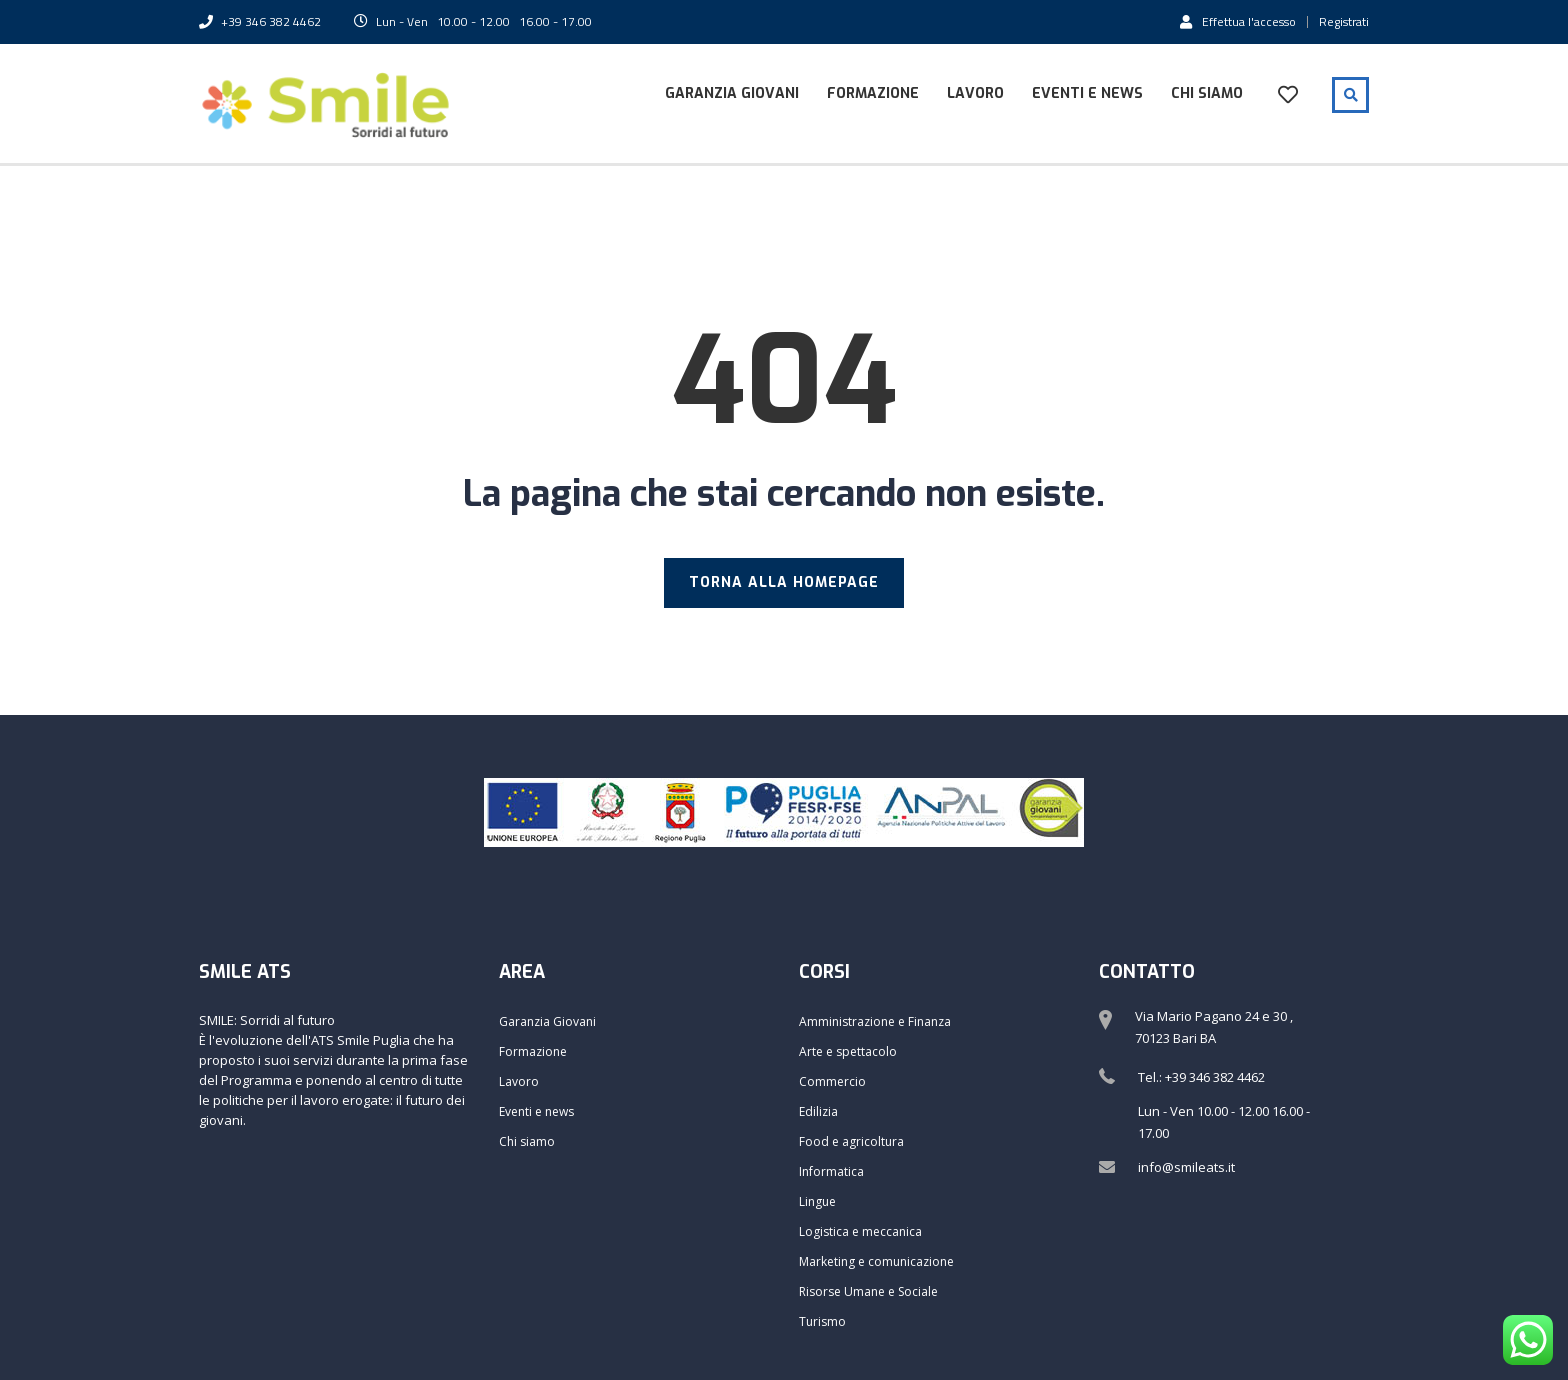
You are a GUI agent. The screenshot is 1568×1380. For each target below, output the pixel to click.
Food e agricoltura (851, 1141)
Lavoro (975, 93)
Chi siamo (1207, 93)
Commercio (832, 1081)
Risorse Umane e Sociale (868, 1291)
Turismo (822, 1321)
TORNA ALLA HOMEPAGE (784, 582)
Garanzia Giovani (732, 93)
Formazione (873, 93)
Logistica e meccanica (860, 1231)
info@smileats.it (1186, 1167)
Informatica (831, 1171)
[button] (1525, 28)
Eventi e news (1087, 93)
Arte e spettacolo (848, 1051)
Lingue (817, 1201)
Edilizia (818, 1111)
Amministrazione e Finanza (875, 1021)
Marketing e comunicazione (876, 1261)
